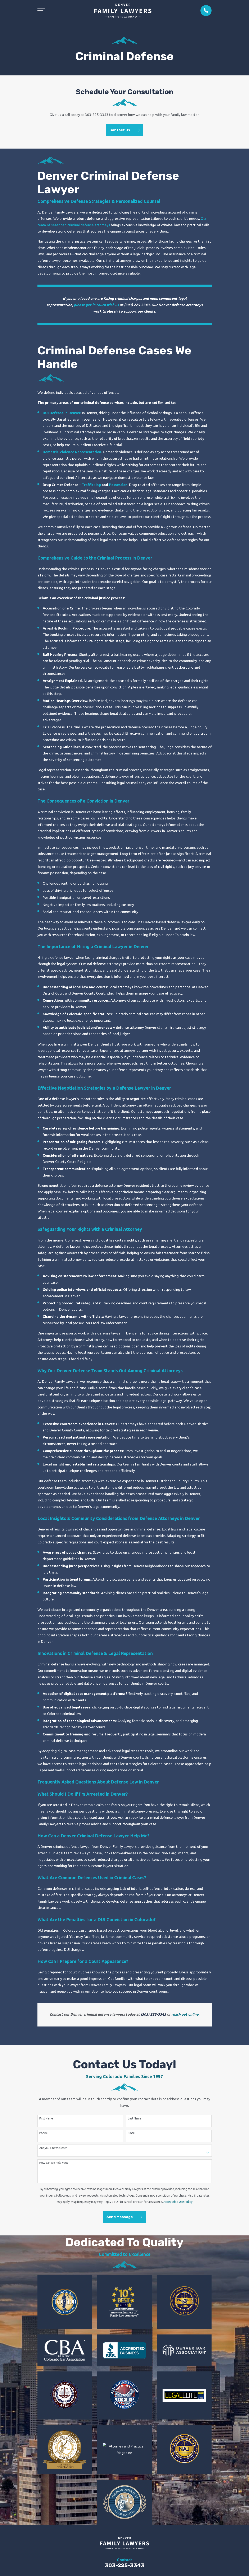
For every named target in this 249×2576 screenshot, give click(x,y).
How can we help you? (53, 2162)
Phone (43, 2133)
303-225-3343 (124, 2565)
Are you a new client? (53, 2148)
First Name (46, 2118)
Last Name (134, 2118)
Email (131, 2133)
